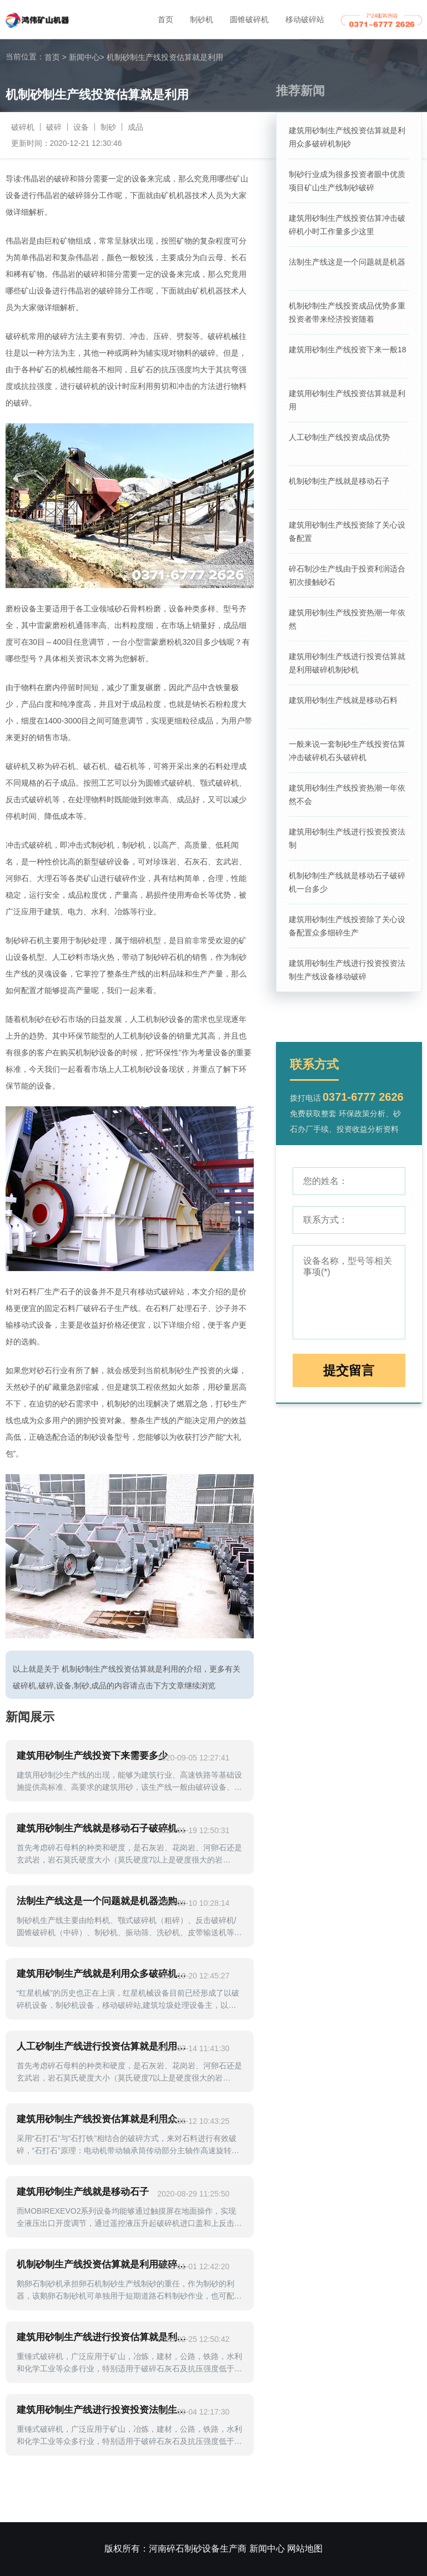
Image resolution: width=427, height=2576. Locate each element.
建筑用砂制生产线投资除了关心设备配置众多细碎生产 (347, 926)
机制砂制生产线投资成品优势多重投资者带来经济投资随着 (347, 312)
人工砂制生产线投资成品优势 (339, 437)
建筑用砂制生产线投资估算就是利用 (347, 400)
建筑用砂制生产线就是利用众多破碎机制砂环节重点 (104, 1973)
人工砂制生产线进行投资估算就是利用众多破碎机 (104, 2046)
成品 (135, 127)
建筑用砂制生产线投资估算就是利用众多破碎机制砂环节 (104, 2119)
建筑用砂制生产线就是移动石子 (83, 2192)
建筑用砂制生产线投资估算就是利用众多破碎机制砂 (347, 137)
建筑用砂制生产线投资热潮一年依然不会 (347, 794)
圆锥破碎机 (249, 19)
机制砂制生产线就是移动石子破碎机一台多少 (347, 882)
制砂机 (201, 19)
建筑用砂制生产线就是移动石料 (343, 700)
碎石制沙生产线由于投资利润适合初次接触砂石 (347, 575)
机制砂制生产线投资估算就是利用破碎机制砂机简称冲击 (104, 2264)
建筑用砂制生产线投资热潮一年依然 (347, 619)
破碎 (54, 127)
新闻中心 (86, 57)
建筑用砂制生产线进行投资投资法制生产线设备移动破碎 (347, 970)
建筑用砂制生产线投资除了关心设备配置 (347, 531)
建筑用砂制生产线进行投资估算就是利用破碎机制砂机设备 (104, 2337)
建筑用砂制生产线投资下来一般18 (347, 349)
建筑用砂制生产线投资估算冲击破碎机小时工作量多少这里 (347, 225)
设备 (81, 127)
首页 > (55, 57)
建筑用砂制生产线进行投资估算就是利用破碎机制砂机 (347, 663)
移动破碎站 (304, 19)
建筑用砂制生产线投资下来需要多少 (92, 1755)
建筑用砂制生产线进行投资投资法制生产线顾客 (104, 2410)
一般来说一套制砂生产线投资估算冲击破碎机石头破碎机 (347, 751)
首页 (165, 19)
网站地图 (305, 2548)
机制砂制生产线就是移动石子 (339, 481)
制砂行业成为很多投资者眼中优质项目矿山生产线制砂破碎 (347, 181)
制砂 (108, 127)
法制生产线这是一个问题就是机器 (347, 261)
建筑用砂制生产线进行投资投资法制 (347, 838)
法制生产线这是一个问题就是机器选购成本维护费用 (104, 1901)
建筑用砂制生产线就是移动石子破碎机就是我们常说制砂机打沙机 (104, 1828)
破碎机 (22, 127)
